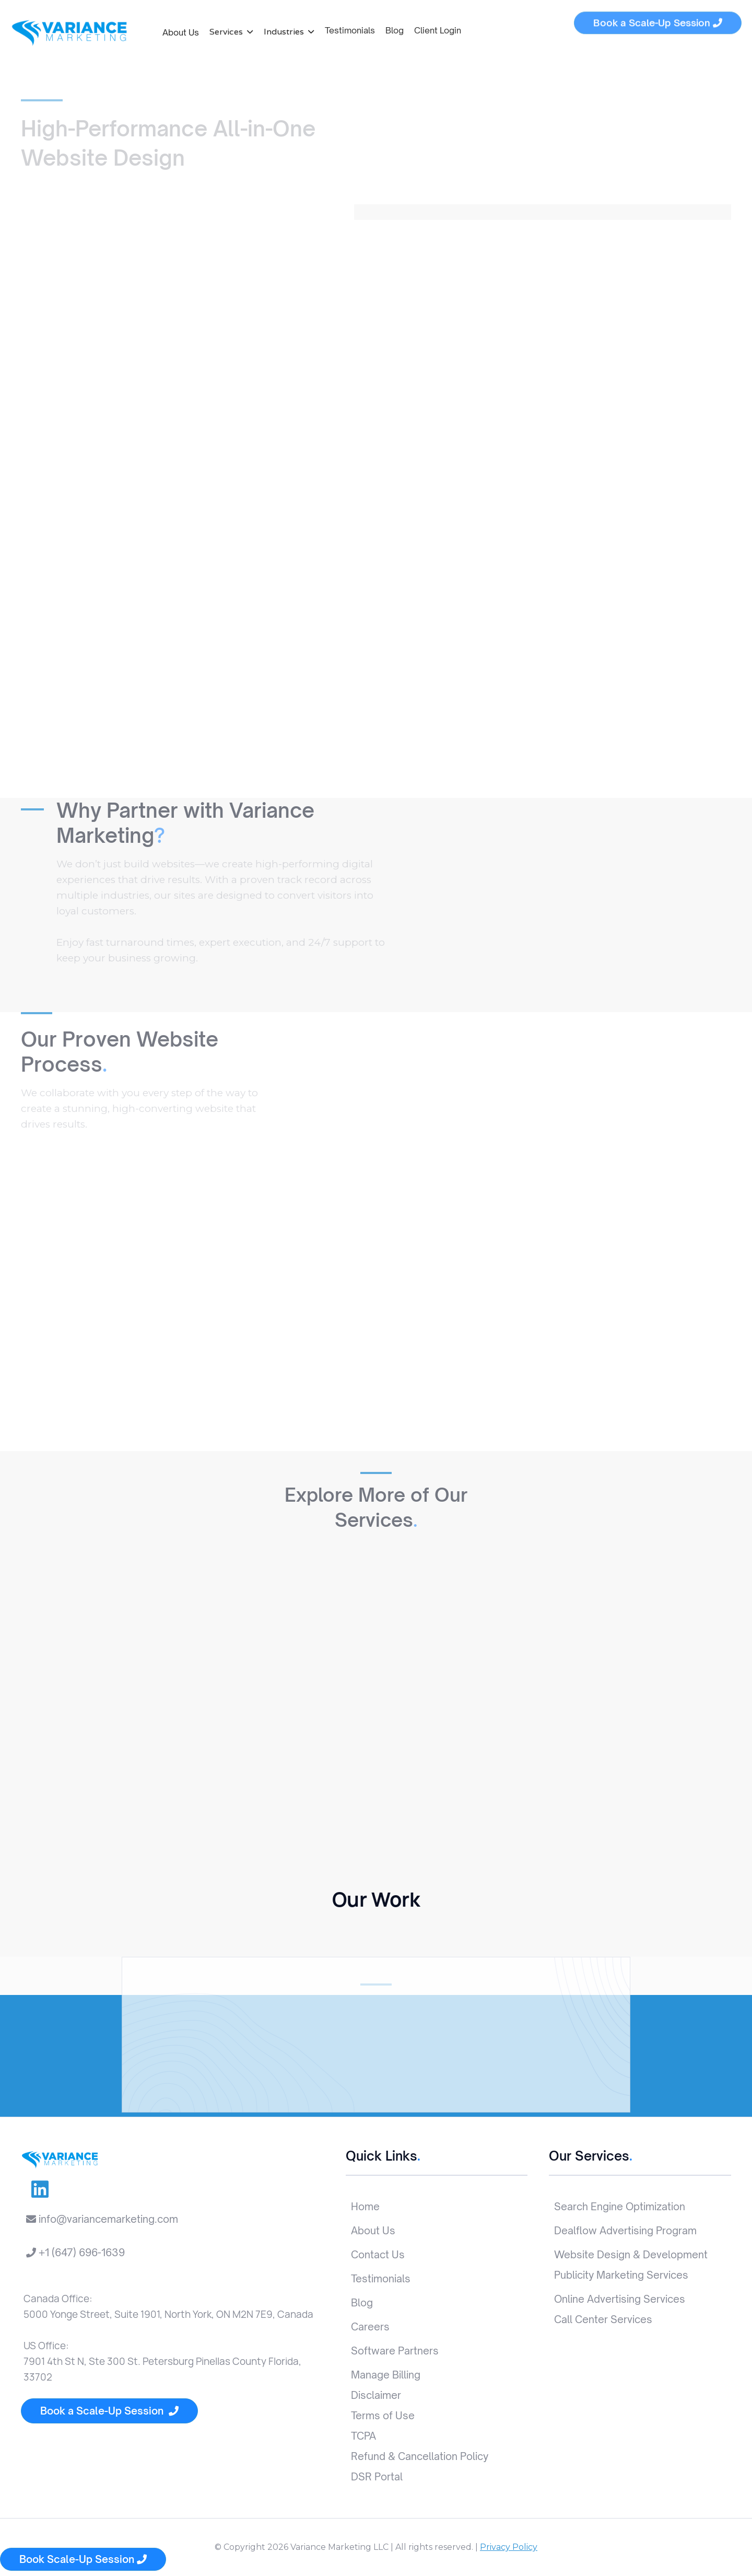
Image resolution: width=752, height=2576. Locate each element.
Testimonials (350, 25)
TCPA (363, 2436)
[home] (69, 33)
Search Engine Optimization (619, 2206)
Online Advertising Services (619, 2299)
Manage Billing (385, 2375)
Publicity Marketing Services (621, 2275)
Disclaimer (376, 2395)
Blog (394, 25)
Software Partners (395, 2351)
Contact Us (378, 2254)
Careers (370, 2326)
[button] (231, 29)
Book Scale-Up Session (83, 2559)
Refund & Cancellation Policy (419, 2456)
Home (365, 2206)
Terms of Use (383, 2415)
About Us (180, 31)
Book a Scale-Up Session (109, 2411)
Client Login (437, 25)
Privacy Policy (508, 2547)
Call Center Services (603, 2319)
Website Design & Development (631, 2254)
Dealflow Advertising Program (625, 2230)
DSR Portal (377, 2476)
